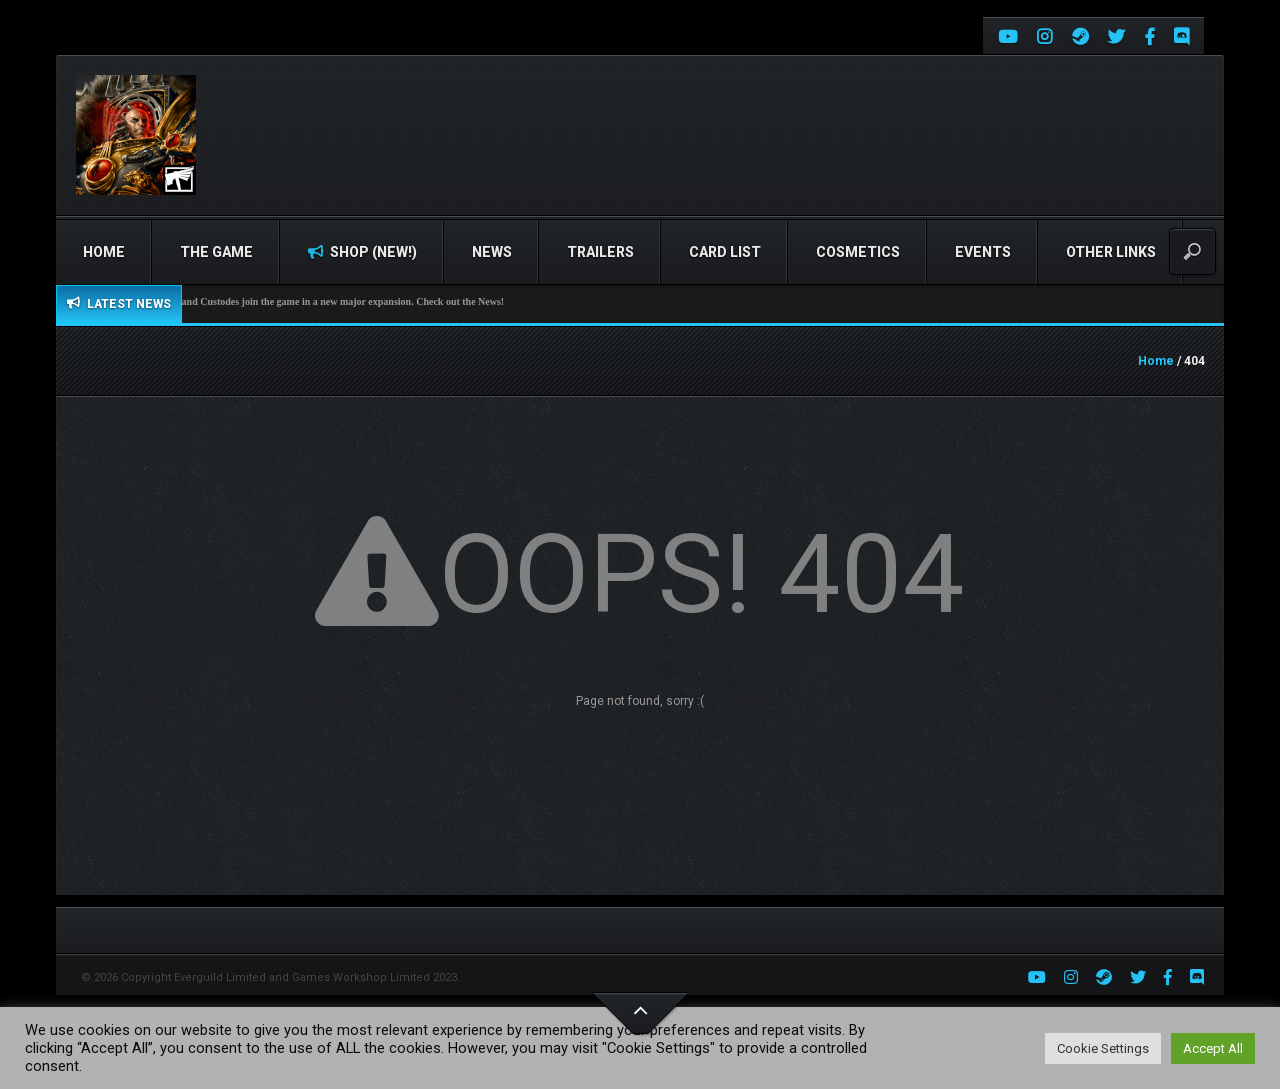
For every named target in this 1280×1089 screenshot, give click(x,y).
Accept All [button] (1213, 1048)
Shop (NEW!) (362, 252)
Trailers (600, 252)
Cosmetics (858, 252)
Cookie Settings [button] (1103, 1048)
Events (983, 252)
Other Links (1111, 252)
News (492, 252)
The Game (216, 252)
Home (104, 252)
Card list (725, 252)
